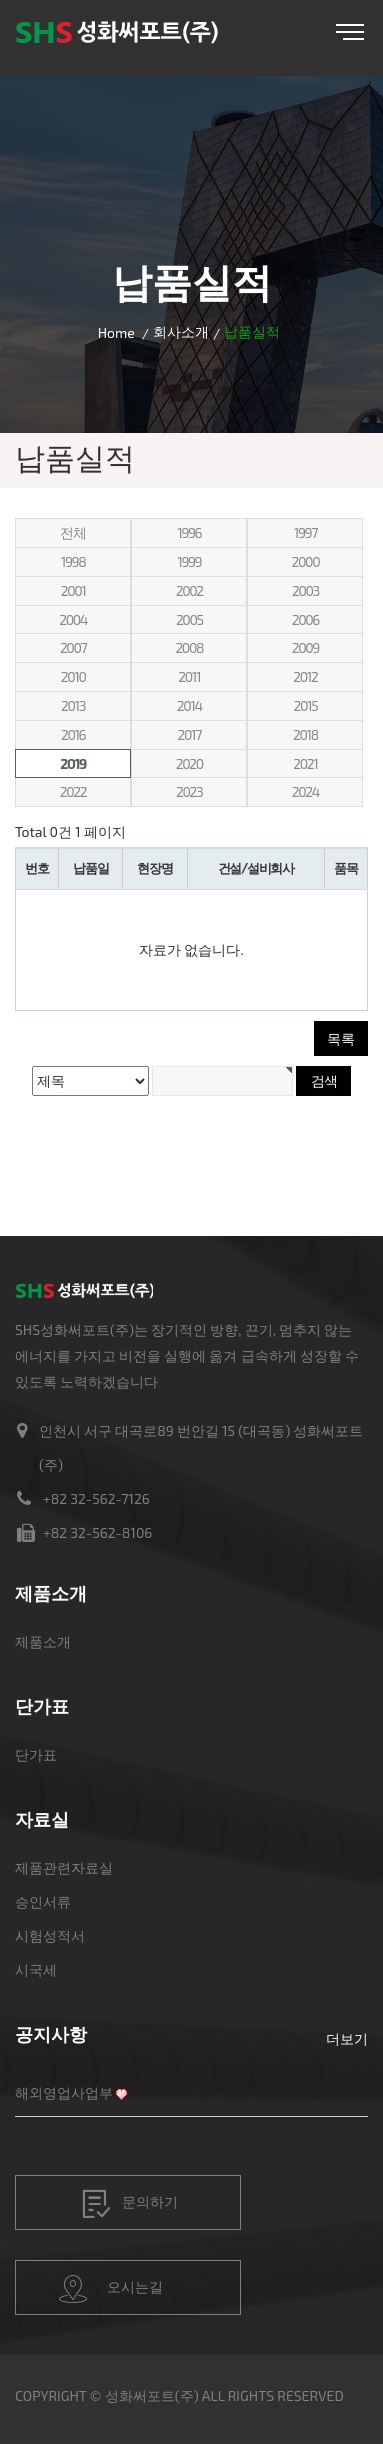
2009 (305, 647)
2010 (73, 676)
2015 (305, 705)
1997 (305, 532)
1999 (189, 561)
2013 (73, 705)
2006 (305, 619)
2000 (306, 561)
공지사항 (51, 2034)
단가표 (36, 1754)
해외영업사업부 (64, 2092)
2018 (305, 734)
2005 (189, 619)
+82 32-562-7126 (96, 1498)
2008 (189, 647)
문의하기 (130, 2204)
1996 (189, 532)
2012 (305, 676)
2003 (305, 590)
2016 (73, 734)
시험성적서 (50, 1935)
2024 (305, 791)
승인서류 (43, 1901)
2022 (73, 791)
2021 (305, 763)
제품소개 (43, 1641)
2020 (189, 763)
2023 (189, 791)
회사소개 (181, 331)
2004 (73, 619)
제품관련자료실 (64, 1867)
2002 (189, 590)
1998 (73, 561)
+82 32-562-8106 (97, 1532)
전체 (72, 532)
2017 (189, 734)
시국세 (36, 1969)
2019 (73, 763)
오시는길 (111, 2289)
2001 (73, 590)
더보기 (347, 2038)
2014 (189, 705)
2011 (189, 676)
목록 (341, 1038)
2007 (73, 647)
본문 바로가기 (0, 0)
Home (116, 332)
